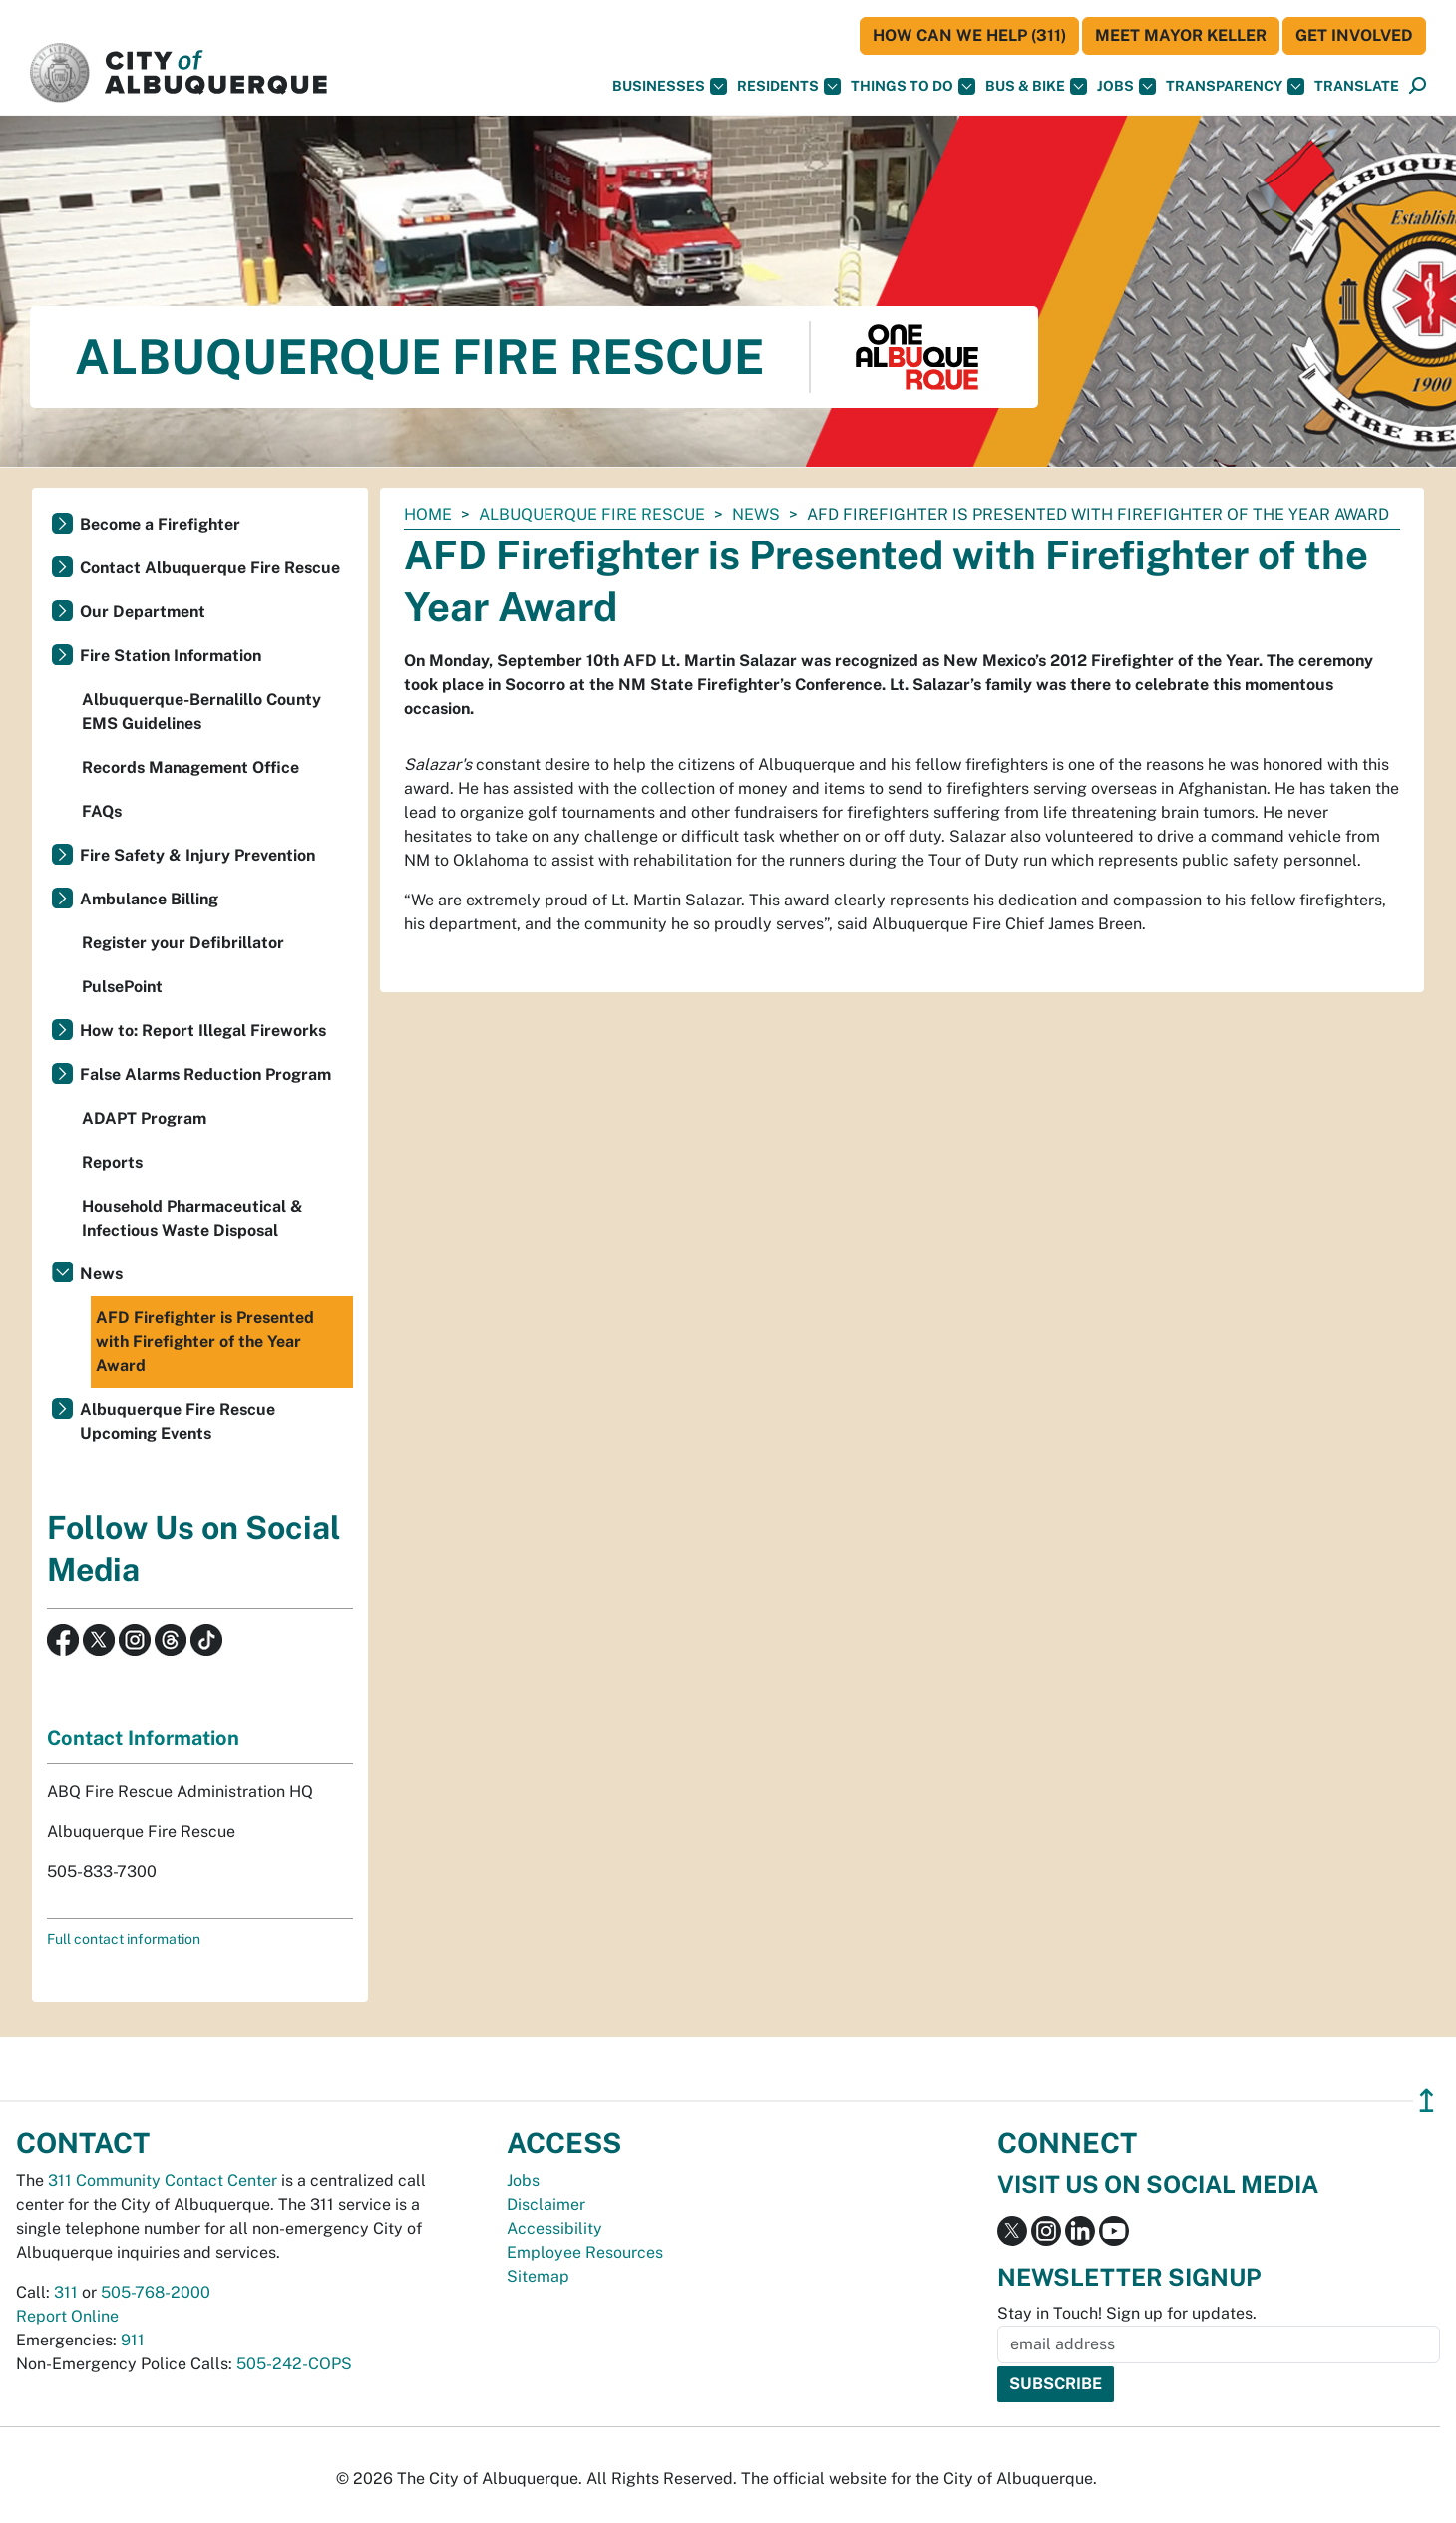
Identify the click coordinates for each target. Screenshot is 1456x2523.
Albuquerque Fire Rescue (592, 514)
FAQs (102, 811)
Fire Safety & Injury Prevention (197, 855)
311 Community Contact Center (162, 2180)
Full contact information (123, 1939)
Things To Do (913, 86)
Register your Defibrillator (183, 942)
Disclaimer (546, 2204)
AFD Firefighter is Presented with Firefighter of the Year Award (205, 1341)
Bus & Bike (1036, 86)
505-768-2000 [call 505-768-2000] (155, 2292)
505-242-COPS (294, 2363)
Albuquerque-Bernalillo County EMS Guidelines (201, 711)
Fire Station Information (170, 655)
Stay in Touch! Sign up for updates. (1127, 2313)
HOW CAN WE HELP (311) (969, 35)
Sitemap (538, 2276)
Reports (112, 1162)
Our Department (142, 611)
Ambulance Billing (149, 899)
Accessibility (554, 2228)
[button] (1356, 86)
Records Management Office (190, 767)
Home (428, 514)
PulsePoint (122, 986)
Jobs (1126, 86)
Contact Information (143, 1738)
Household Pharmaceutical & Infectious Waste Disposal (192, 1218)
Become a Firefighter (160, 524)
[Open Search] (1417, 86)
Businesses (669, 86)
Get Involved (1354, 35)
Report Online (67, 2316)
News (756, 514)
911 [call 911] (133, 2340)
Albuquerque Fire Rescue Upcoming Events (177, 1421)
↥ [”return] (1426, 2100)
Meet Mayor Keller (1181, 35)
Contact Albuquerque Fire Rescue (210, 567)
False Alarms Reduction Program (205, 1074)
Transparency (1235, 86)
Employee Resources (585, 2252)
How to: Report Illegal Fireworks (203, 1030)
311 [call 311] (66, 2292)
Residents (789, 86)
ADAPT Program (144, 1118)
